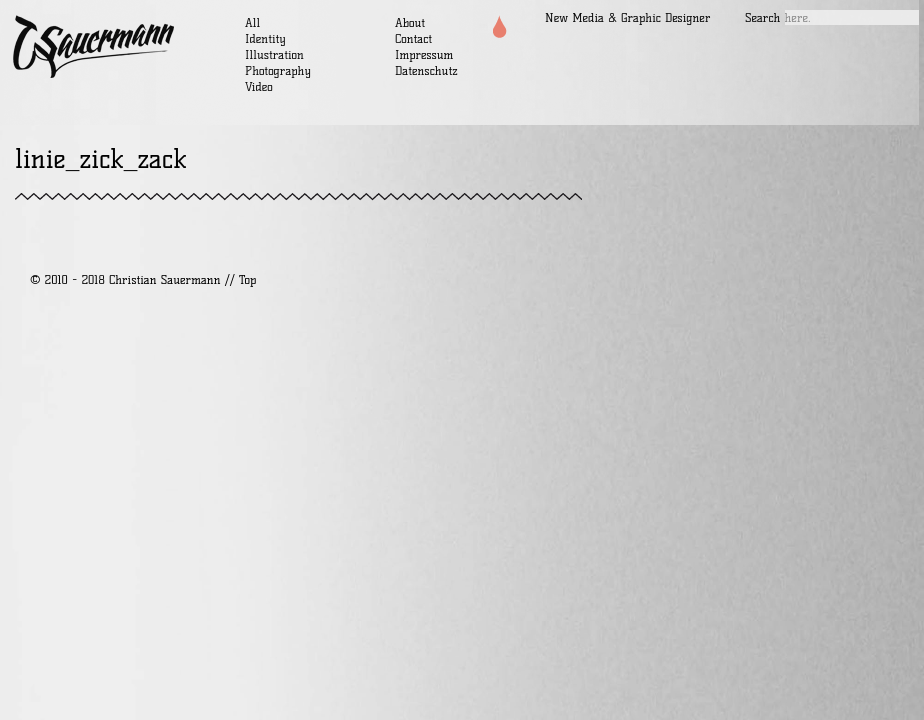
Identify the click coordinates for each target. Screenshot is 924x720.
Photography (278, 70)
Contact (413, 38)
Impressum (424, 54)
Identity (265, 38)
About (410, 22)
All (252, 22)
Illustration (274, 54)
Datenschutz (426, 70)
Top (247, 279)
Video (259, 86)
